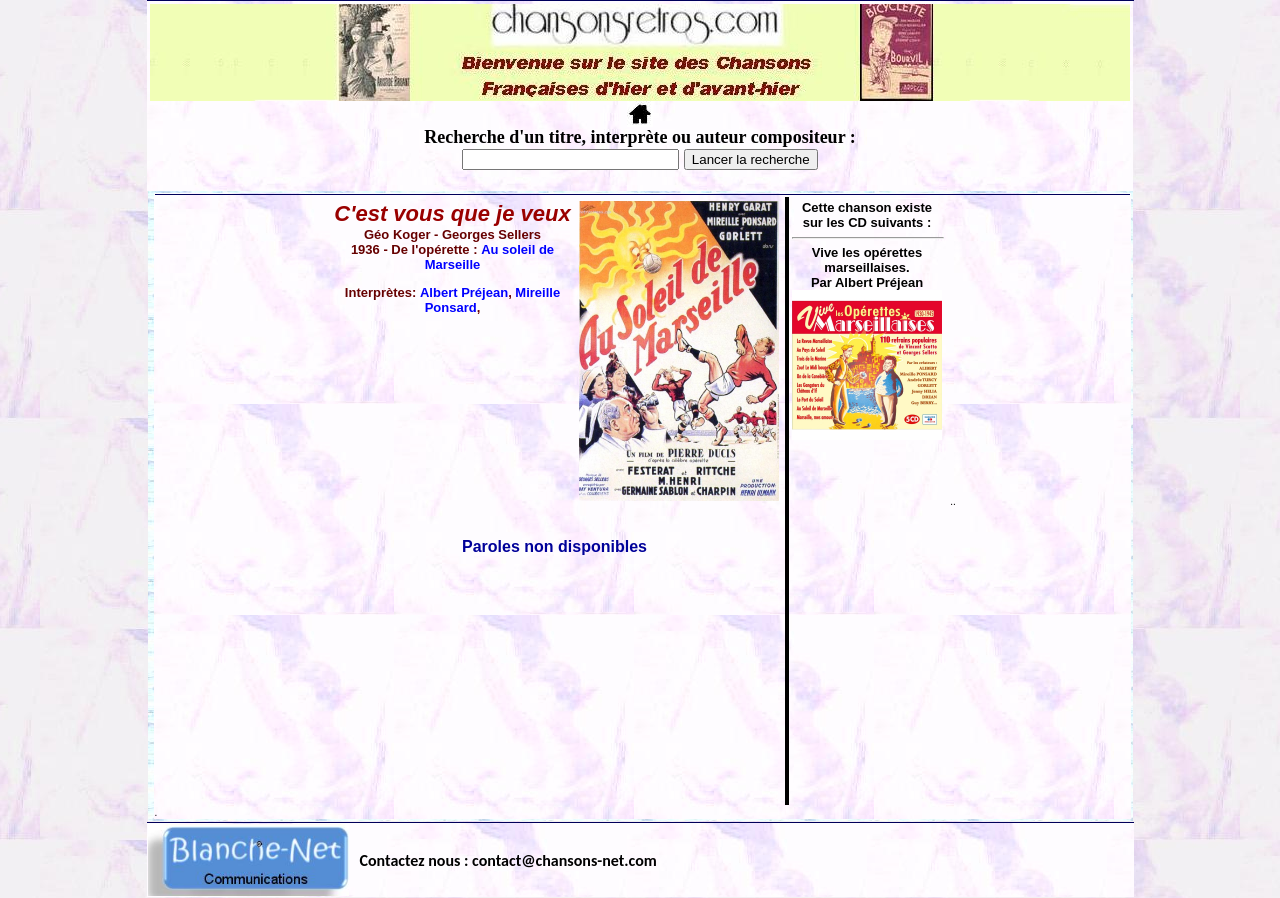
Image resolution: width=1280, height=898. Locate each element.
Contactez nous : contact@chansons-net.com (508, 860)
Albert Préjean (464, 292)
